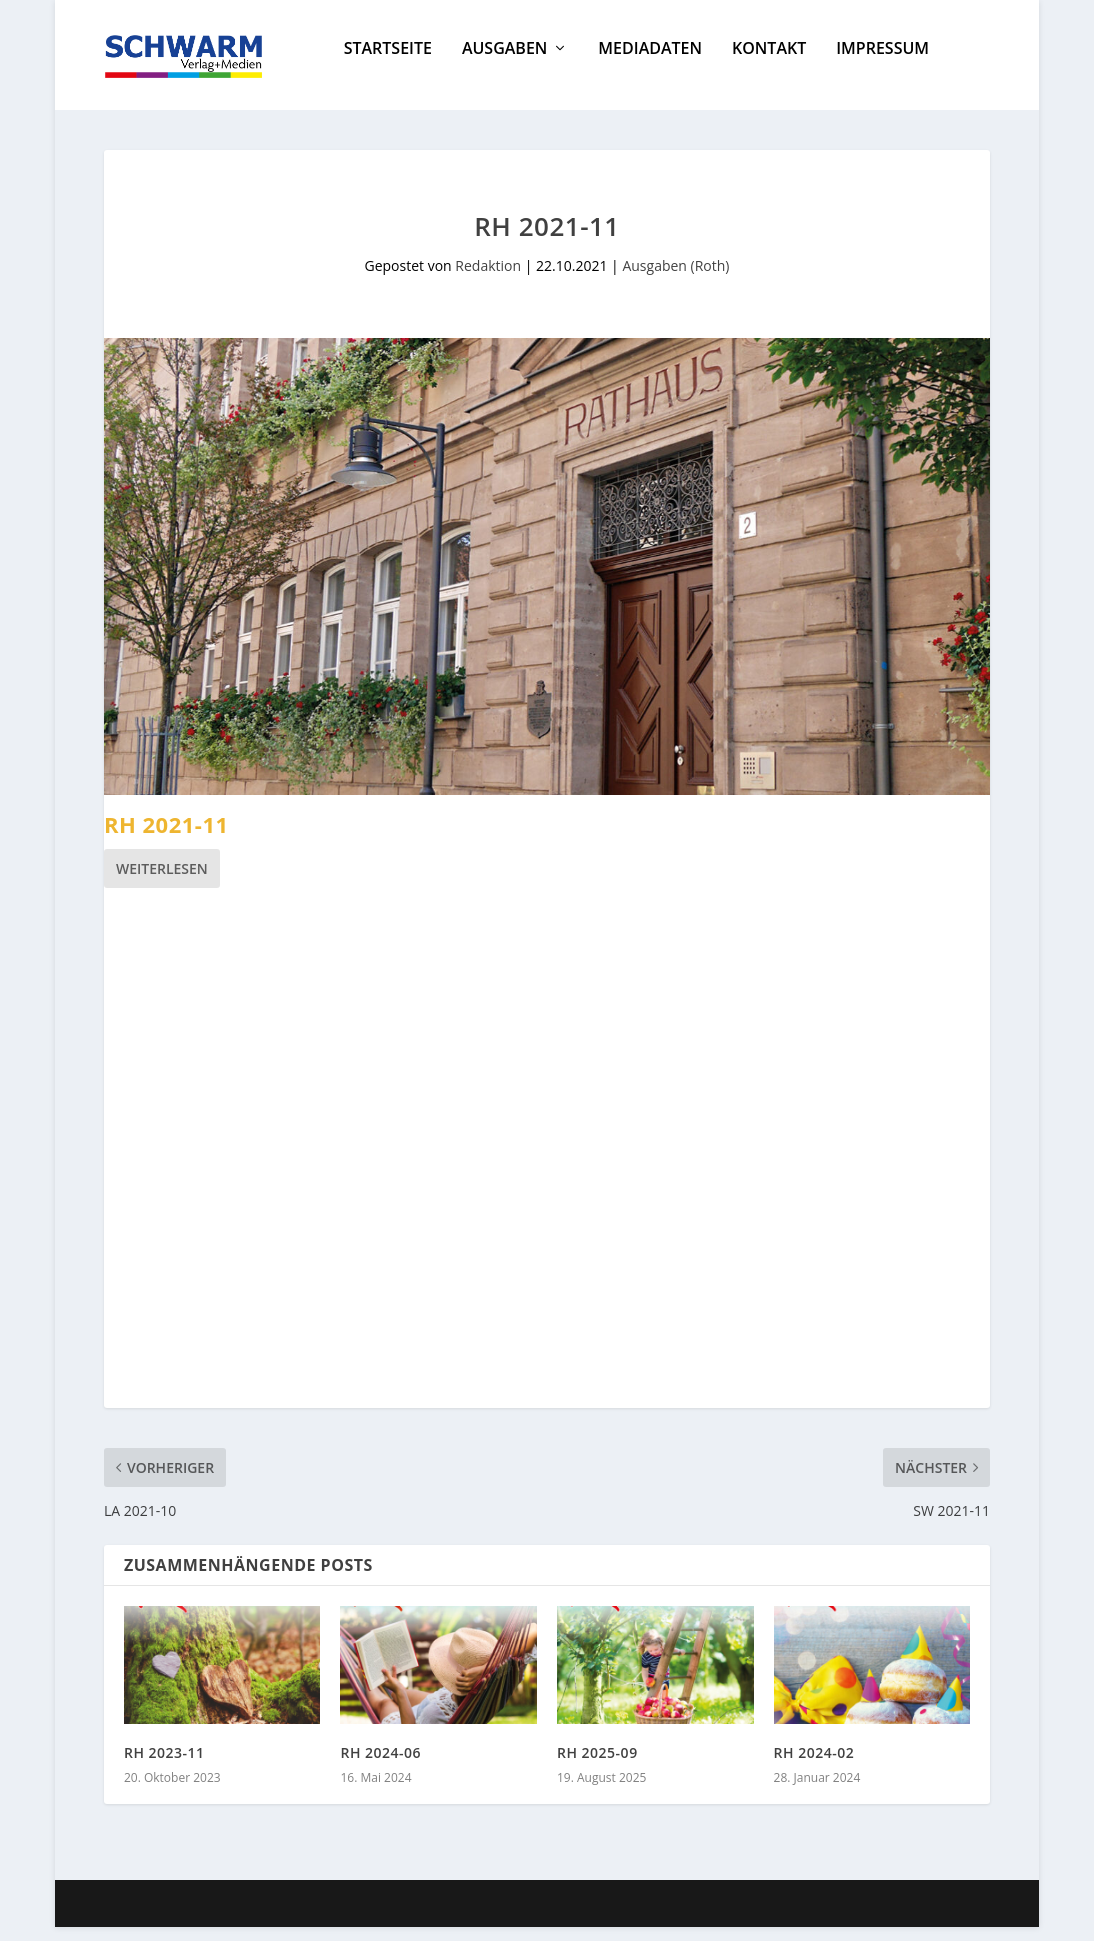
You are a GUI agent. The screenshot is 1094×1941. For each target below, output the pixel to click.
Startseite (388, 63)
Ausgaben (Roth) (675, 279)
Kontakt (769, 63)
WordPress (465, 1918)
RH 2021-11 (166, 838)
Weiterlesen (162, 882)
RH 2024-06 (380, 1766)
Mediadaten (650, 63)
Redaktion (488, 279)
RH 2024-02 (814, 1766)
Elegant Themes (254, 1918)
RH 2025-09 (597, 1766)
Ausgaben (504, 63)
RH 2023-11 (164, 1766)
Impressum (882, 63)
